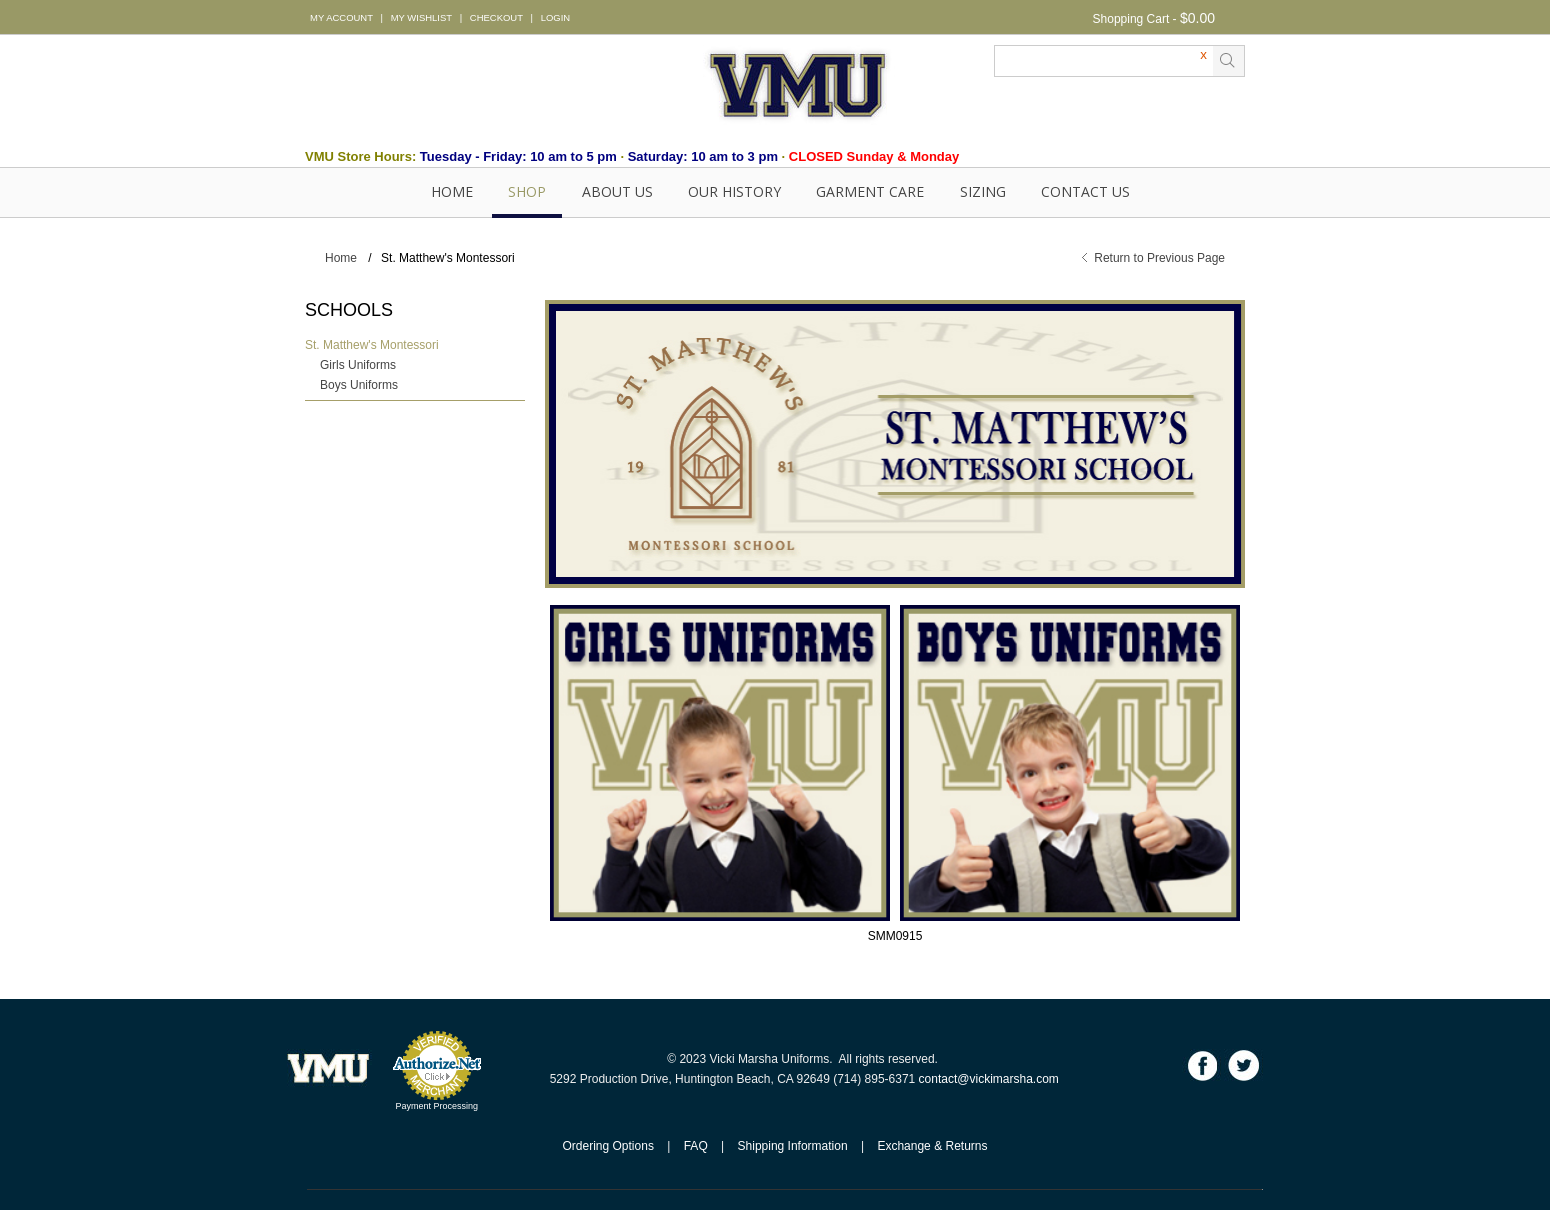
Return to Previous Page (1159, 258)
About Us (617, 191)
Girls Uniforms (358, 365)
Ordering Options (608, 1146)
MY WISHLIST (421, 17)
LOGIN (555, 17)
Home (452, 191)
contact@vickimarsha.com (989, 1079)
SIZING (983, 191)
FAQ (696, 1146)
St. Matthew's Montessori (372, 345)
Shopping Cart (1131, 19)
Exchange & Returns (932, 1146)
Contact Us (1085, 191)
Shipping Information (793, 1146)
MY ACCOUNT (341, 17)
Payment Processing (436, 1106)
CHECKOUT (496, 17)
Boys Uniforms (359, 385)
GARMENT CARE (870, 191)
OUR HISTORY (734, 191)
